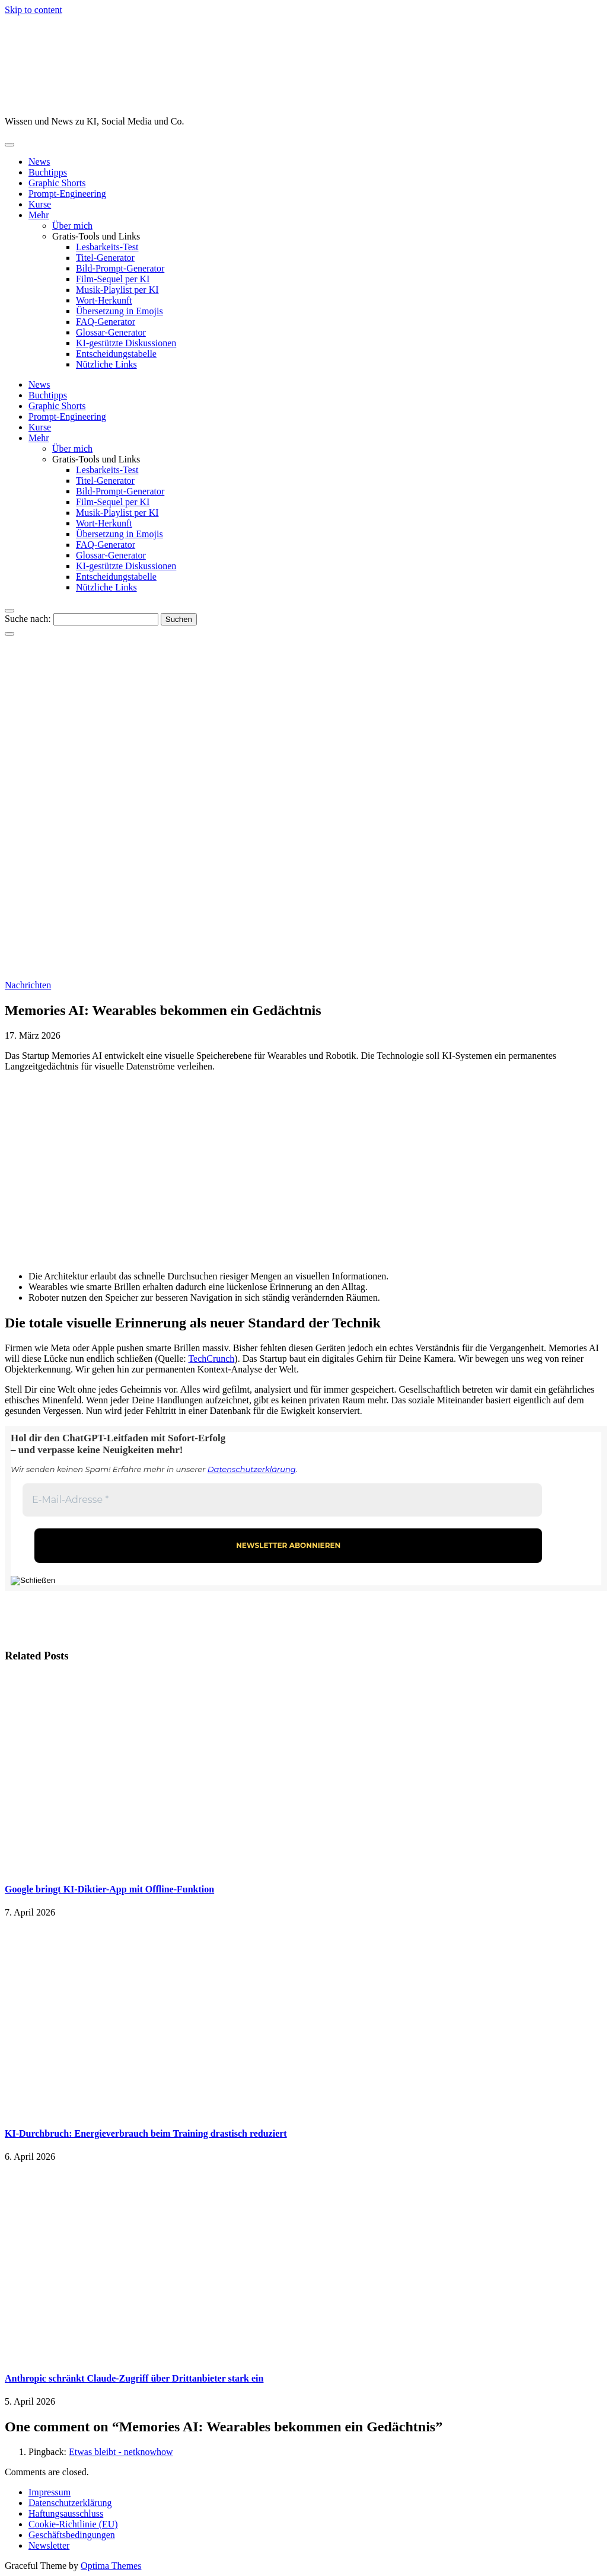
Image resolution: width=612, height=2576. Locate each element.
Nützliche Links (106, 364)
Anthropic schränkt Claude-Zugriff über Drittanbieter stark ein (134, 2378)
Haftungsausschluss (65, 2513)
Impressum (49, 2492)
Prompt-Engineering (67, 194)
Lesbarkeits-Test (107, 247)
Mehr (38, 215)
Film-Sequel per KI (112, 279)
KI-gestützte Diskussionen (126, 343)
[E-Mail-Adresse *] (282, 1500)
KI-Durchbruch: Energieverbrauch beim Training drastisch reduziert (146, 2133)
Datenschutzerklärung (252, 1469)
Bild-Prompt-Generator (120, 268)
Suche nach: (28, 619)
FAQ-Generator (105, 322)
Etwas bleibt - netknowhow (121, 2452)
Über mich (72, 226)
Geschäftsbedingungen (71, 2535)
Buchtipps (47, 172)
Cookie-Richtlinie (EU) (73, 2524)
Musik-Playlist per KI (117, 290)
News (39, 162)
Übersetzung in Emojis (119, 311)
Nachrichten (28, 985)
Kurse (39, 204)
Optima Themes (111, 2566)
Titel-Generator (105, 258)
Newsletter (48, 2545)
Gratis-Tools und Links (96, 236)
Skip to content (33, 10)
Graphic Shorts (56, 183)
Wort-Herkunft (104, 300)
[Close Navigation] (9, 634)
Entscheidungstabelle (116, 354)
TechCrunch (211, 1359)
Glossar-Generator (111, 332)
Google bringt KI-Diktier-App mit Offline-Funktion (109, 1889)
